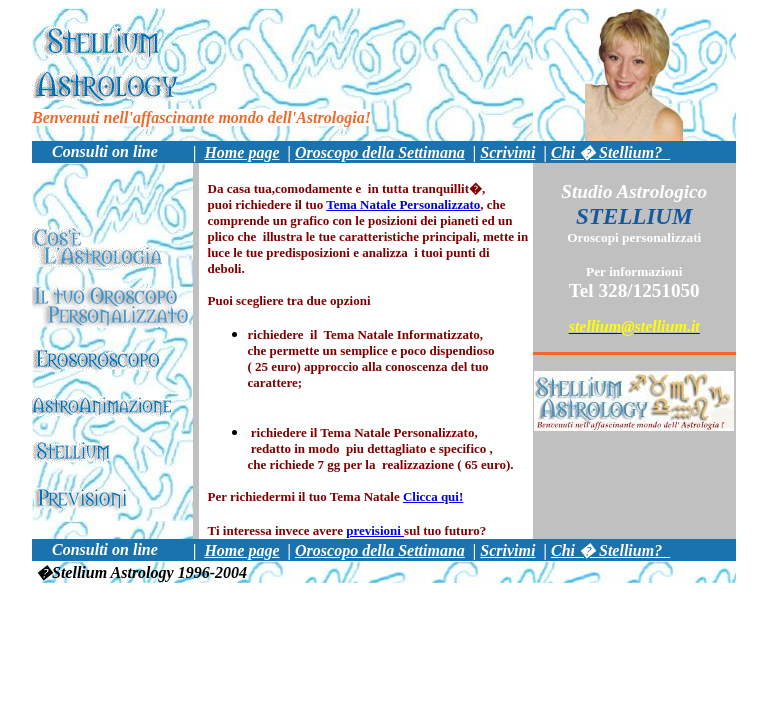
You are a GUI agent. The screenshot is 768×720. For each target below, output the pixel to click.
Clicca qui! (433, 496)
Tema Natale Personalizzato (403, 204)
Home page (241, 152)
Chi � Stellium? (610, 152)
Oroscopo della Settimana (380, 152)
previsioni (375, 530)
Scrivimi (507, 152)
